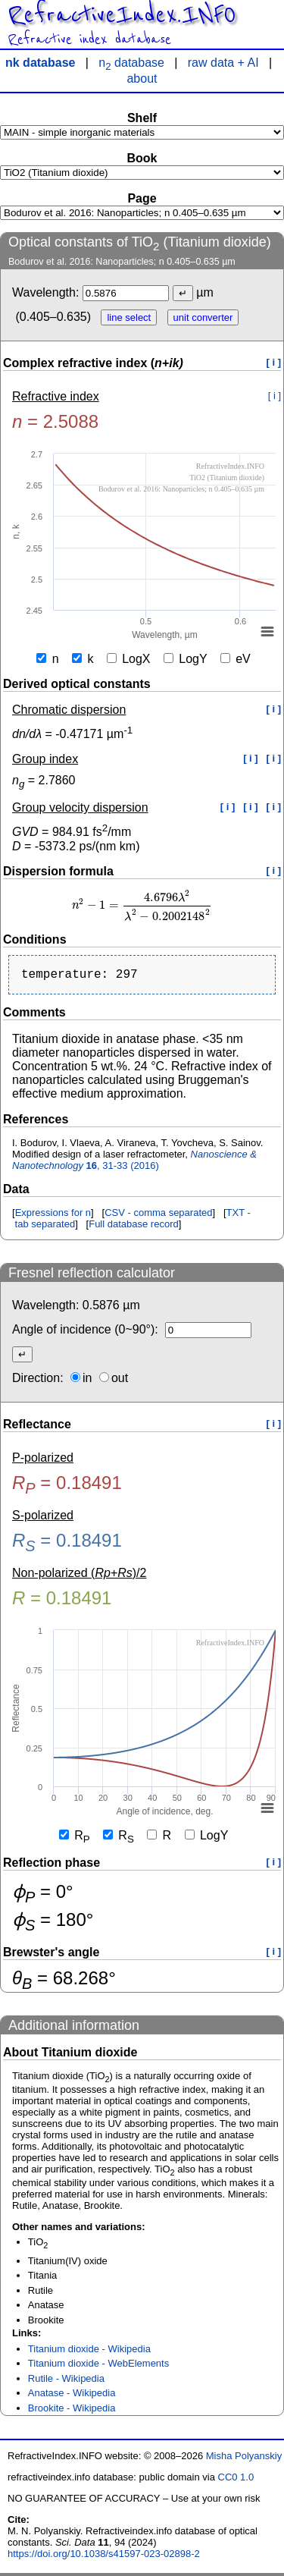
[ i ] (274, 362)
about (141, 78)
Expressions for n (53, 1215)
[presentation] (141, 905)
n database (131, 62)
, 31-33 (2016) (134, 1162)
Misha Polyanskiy (244, 2458)
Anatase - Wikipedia (72, 2396)
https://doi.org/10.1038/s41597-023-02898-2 (104, 2556)
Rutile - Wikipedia (66, 2381)
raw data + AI (223, 62)
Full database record (134, 1227)
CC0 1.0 (236, 2480)
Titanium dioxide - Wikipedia (89, 2352)
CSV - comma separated (158, 1215)
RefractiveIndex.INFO (122, 15)
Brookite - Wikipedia (72, 2411)
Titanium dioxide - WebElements (98, 2366)
